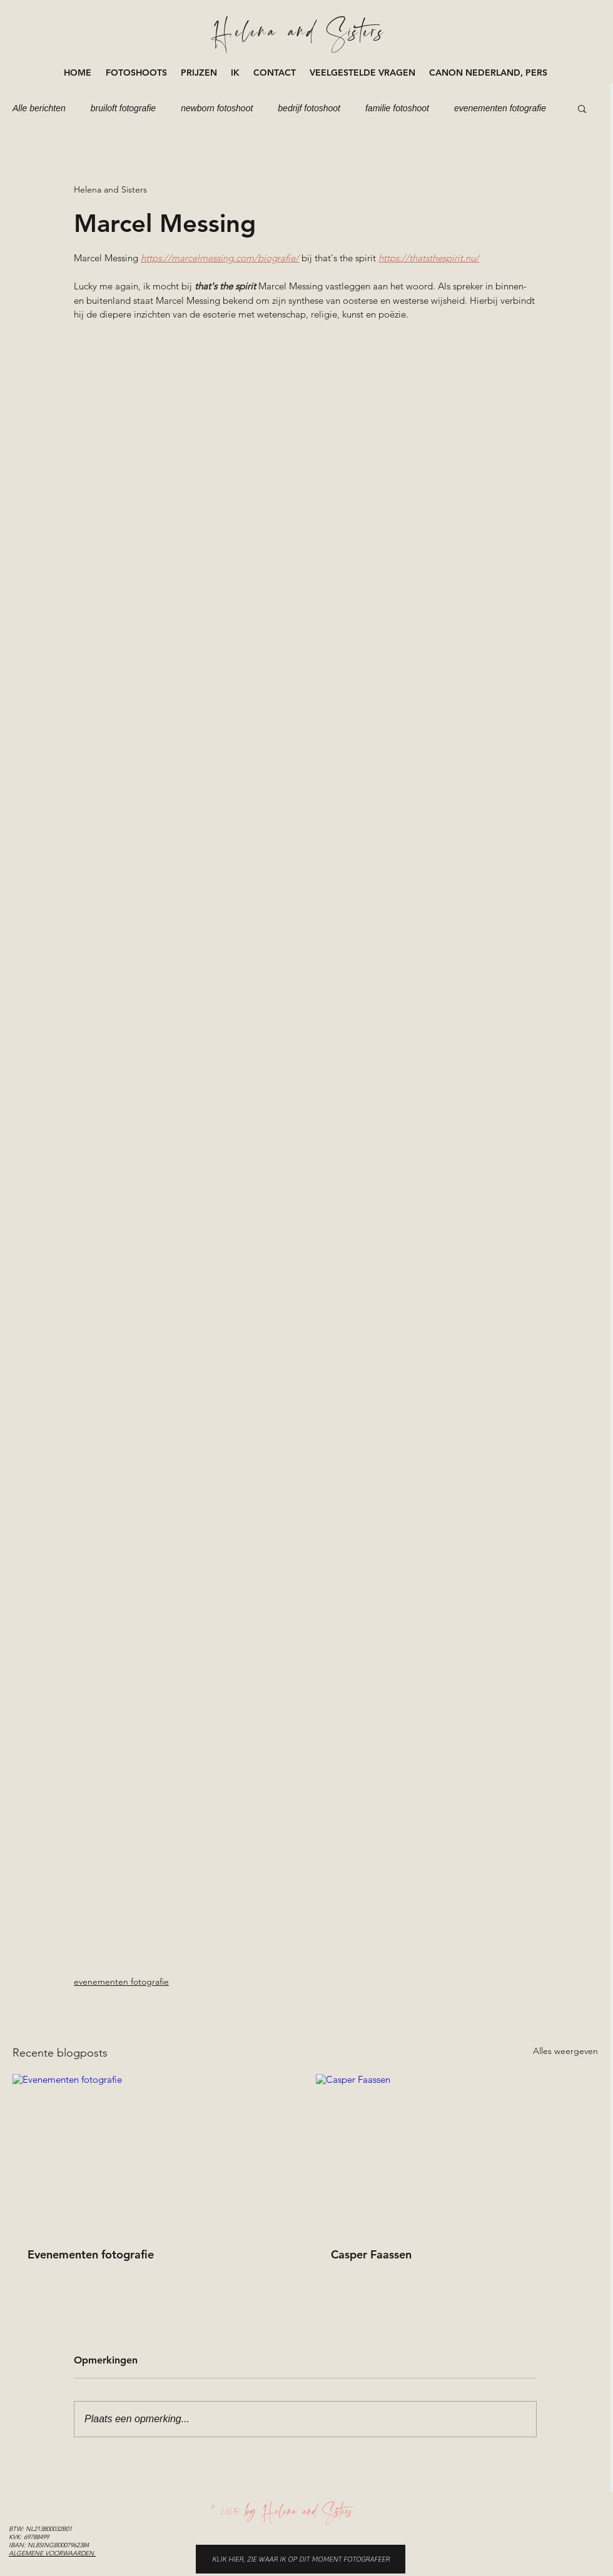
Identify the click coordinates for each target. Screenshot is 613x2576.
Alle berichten (39, 108)
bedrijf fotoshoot (309, 108)
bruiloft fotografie (123, 108)
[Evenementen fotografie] (154, 2153)
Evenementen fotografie (91, 2254)
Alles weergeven (565, 2051)
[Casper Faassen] (457, 2153)
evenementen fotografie (500, 108)
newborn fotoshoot (217, 108)
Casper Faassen (371, 2254)
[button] (137, 73)
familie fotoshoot (397, 108)
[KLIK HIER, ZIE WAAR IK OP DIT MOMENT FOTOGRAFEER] (300, 2559)
